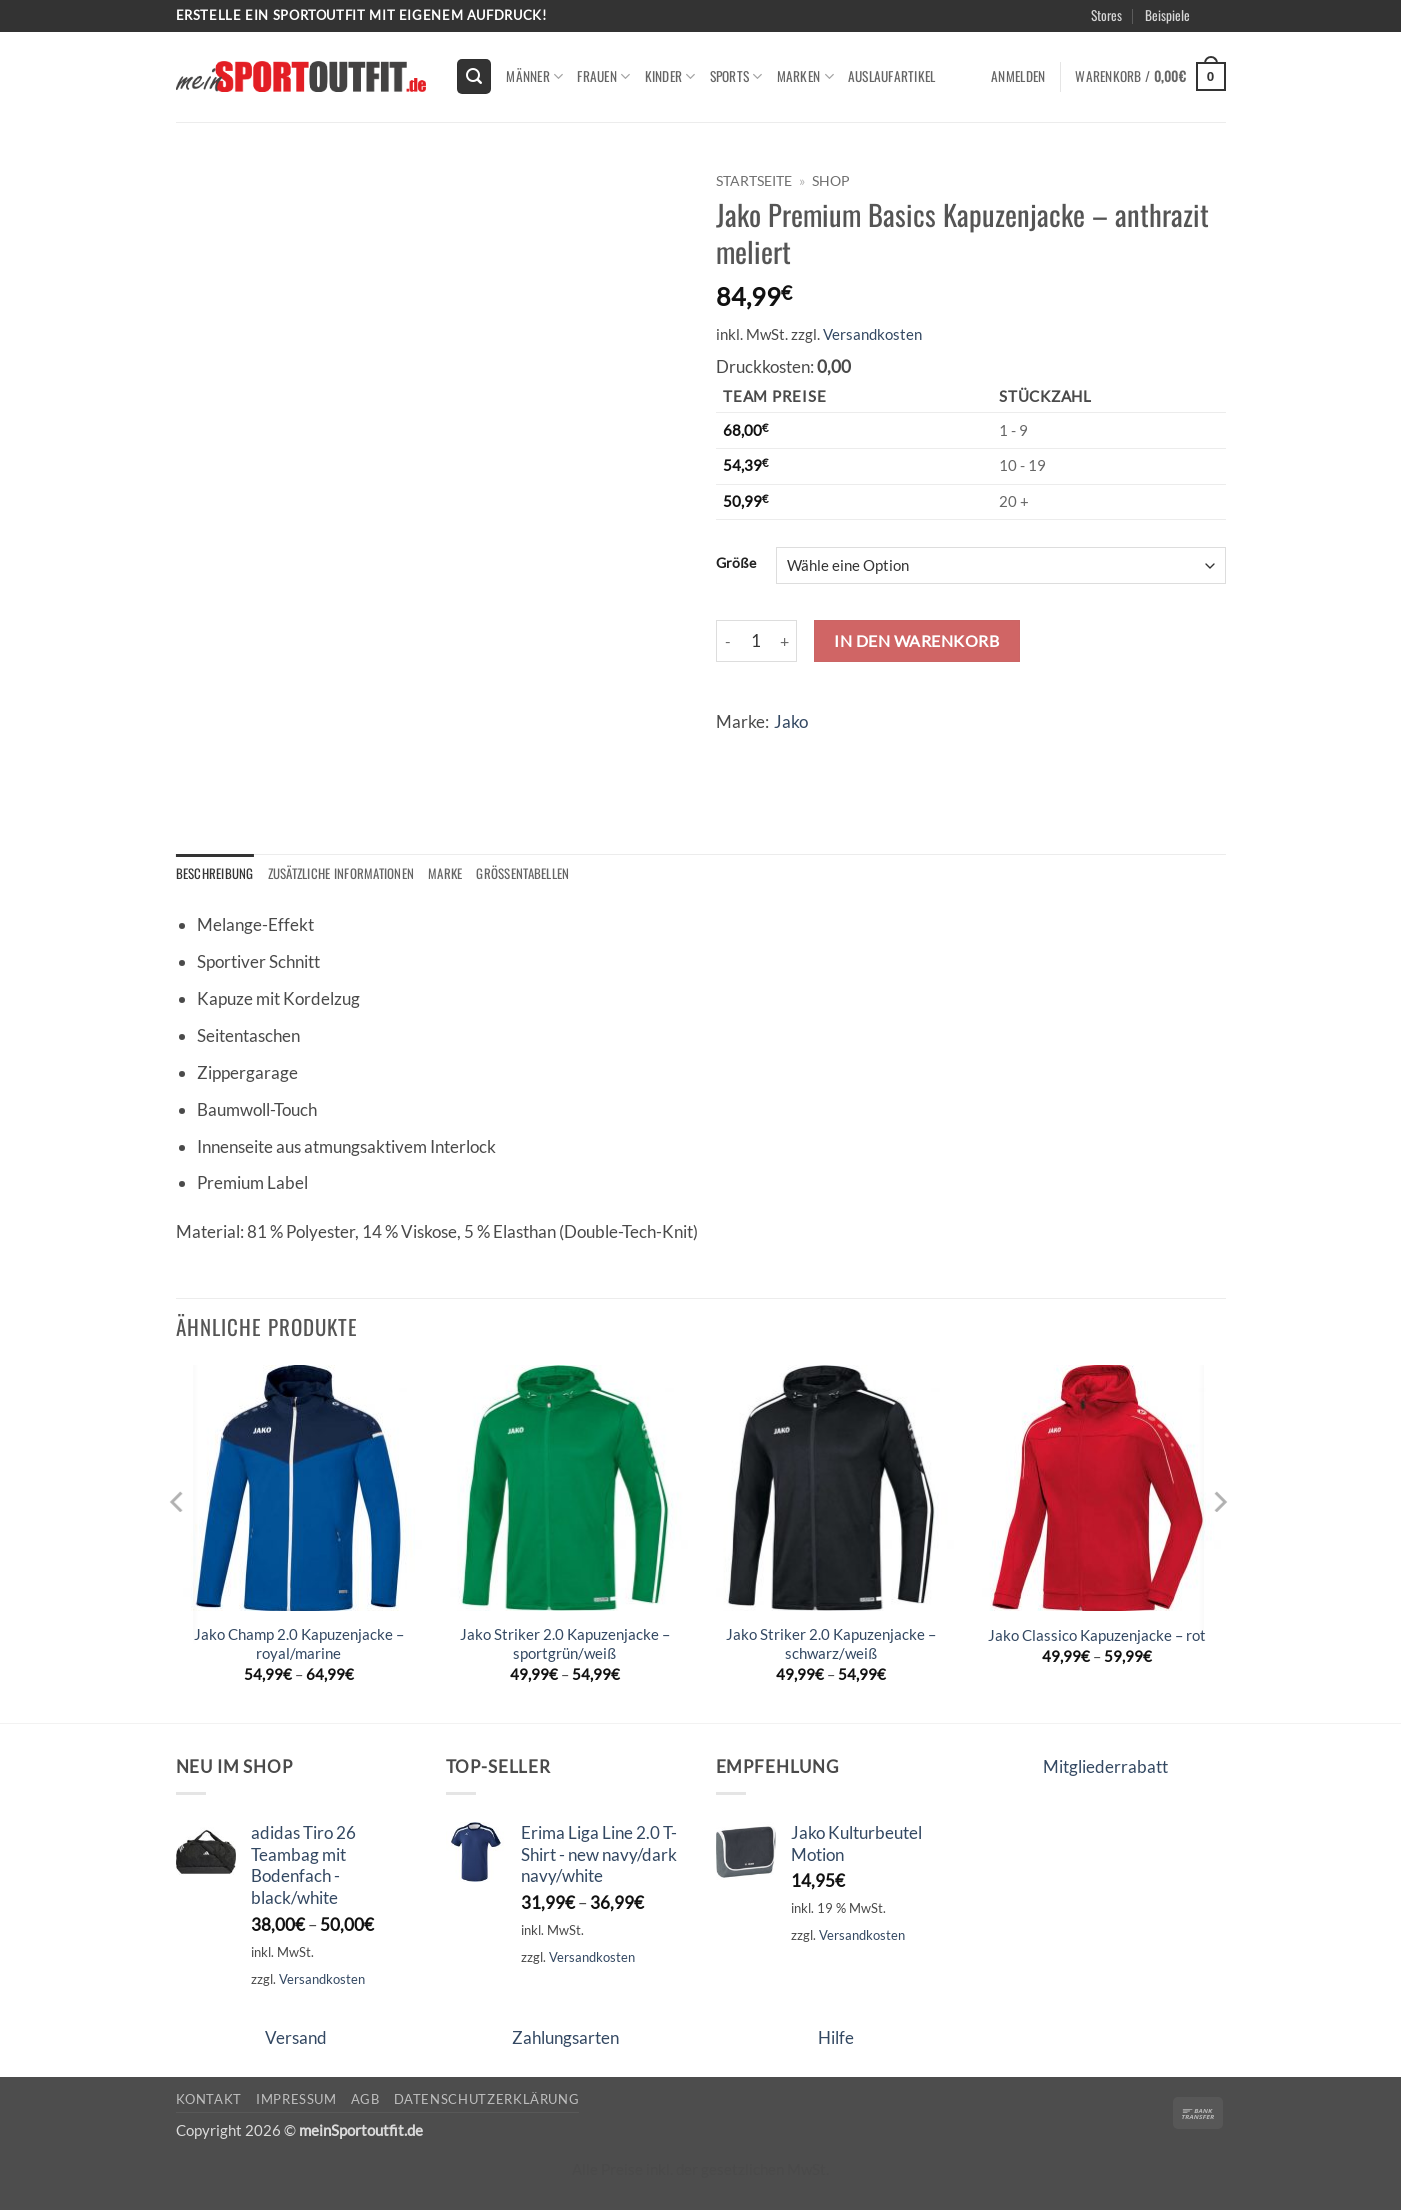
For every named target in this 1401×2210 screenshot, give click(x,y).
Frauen (603, 76)
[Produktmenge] (757, 641)
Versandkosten (872, 334)
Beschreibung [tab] (215, 874)
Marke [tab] (454, 874)
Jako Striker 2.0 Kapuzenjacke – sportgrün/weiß (565, 1645)
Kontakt (209, 2099)
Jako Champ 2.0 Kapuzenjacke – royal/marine (299, 1645)
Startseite (754, 180)
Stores (1106, 15)
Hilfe (836, 2037)
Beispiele (1167, 15)
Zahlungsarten (565, 2037)
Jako (791, 721)
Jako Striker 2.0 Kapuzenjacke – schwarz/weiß (831, 1645)
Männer (534, 76)
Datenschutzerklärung (487, 2099)
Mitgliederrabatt (1105, 1767)
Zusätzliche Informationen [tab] (346, 874)
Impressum (296, 2099)
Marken (805, 76)
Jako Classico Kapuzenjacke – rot (1097, 1636)
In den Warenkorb (916, 640)
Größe (736, 563)
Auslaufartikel (892, 76)
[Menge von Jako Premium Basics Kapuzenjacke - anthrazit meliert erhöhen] (785, 641)
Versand (296, 2037)
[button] (474, 76)
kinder (670, 76)
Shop (831, 180)
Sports (736, 76)
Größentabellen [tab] (534, 874)
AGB (365, 2099)
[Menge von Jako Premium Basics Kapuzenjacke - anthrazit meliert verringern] (728, 641)
